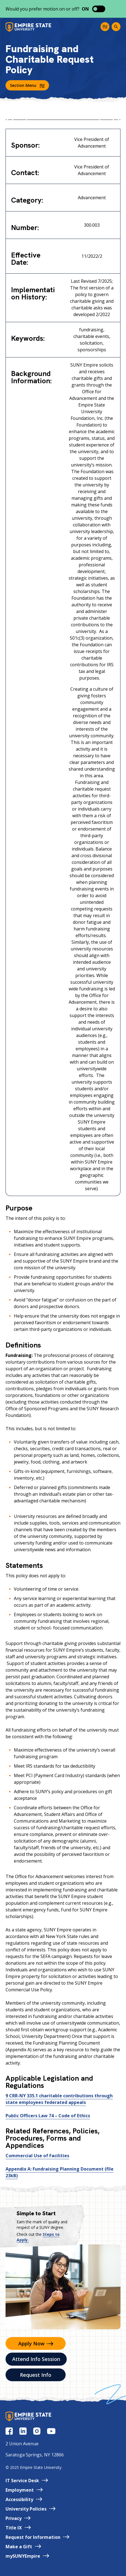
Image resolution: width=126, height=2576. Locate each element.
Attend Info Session (36, 2359)
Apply (35, 2343)
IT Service (27, 2480)
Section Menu (27, 85)
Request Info (35, 2374)
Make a (23, 2547)
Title (18, 2528)
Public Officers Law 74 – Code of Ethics (48, 2116)
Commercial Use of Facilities (37, 2156)
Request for (37, 2537)
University (30, 2509)
